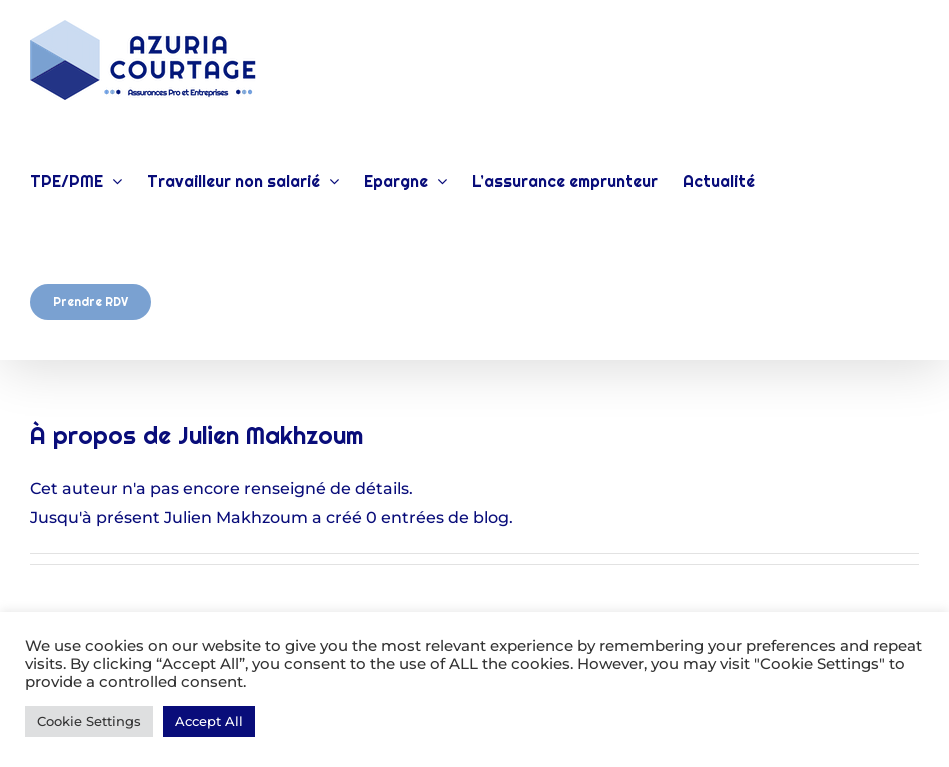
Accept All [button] (209, 721)
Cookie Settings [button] (89, 721)
